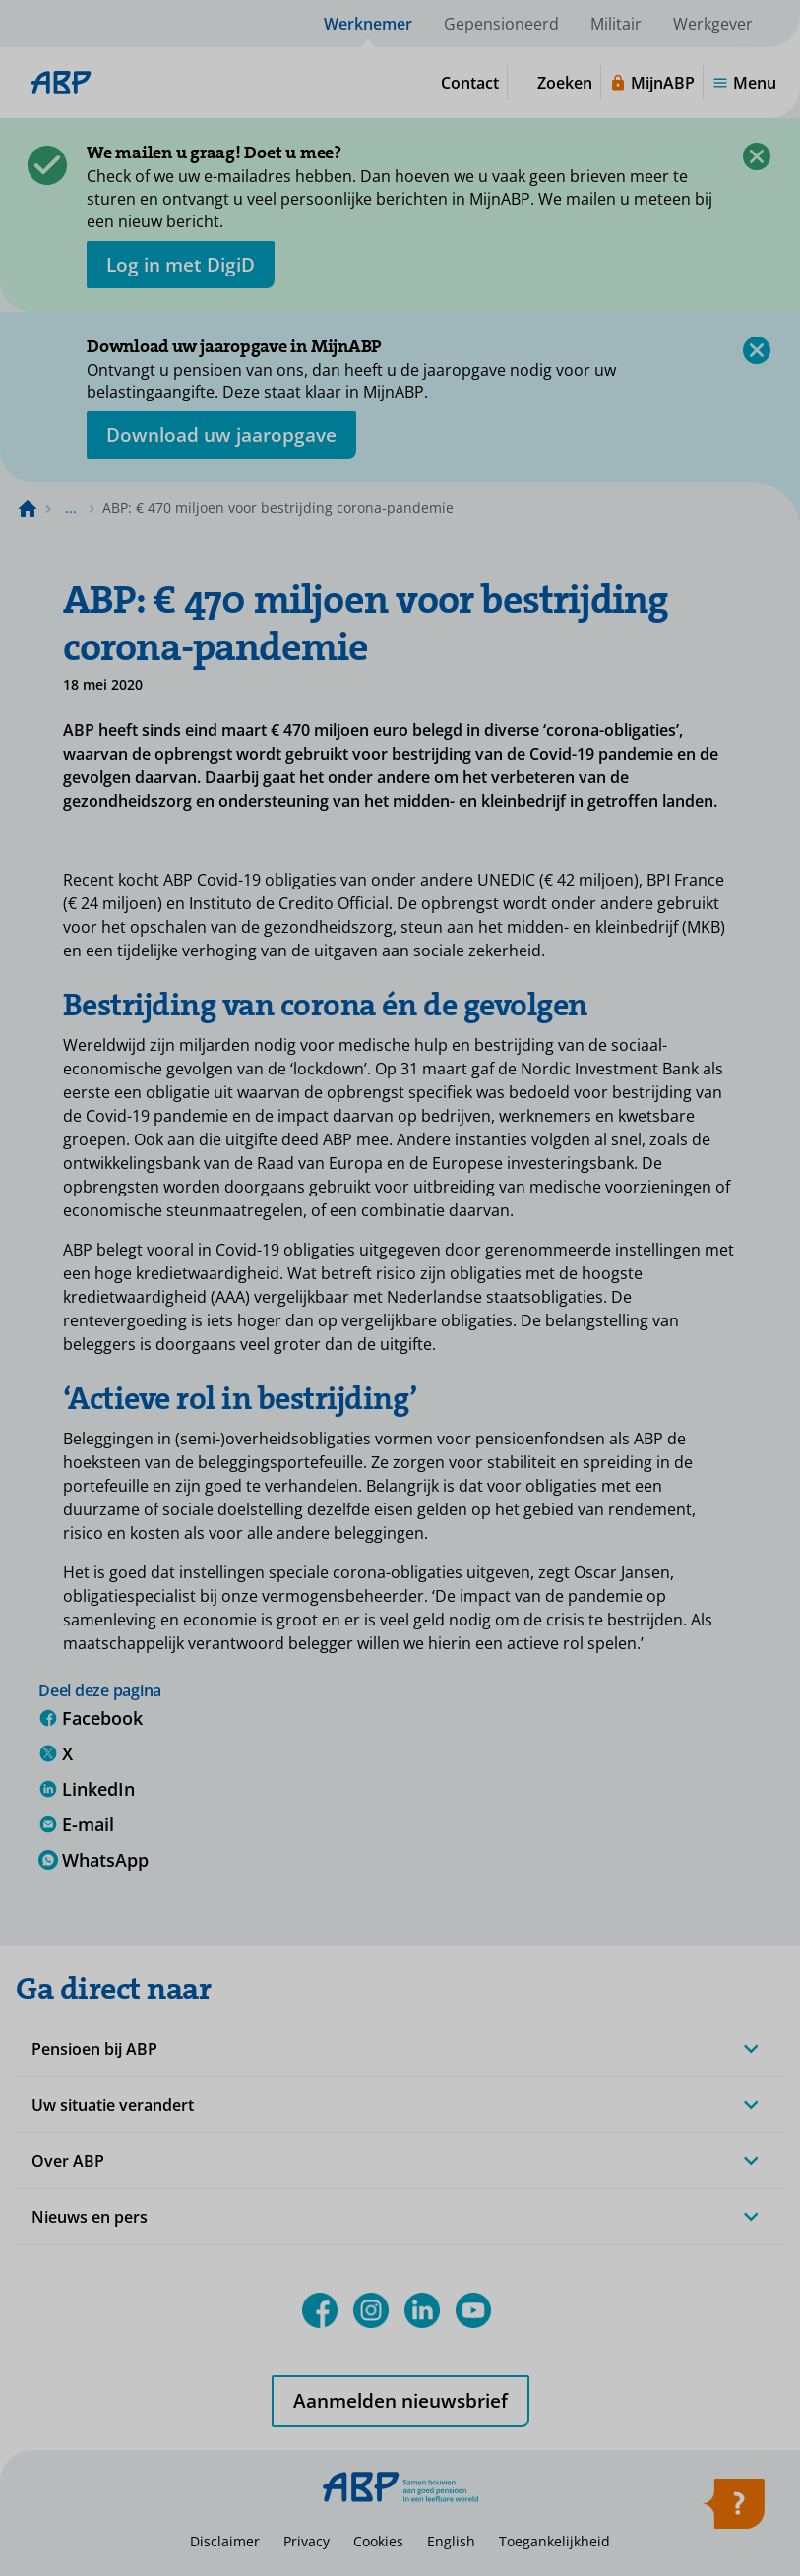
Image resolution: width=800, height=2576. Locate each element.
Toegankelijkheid (554, 2541)
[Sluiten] (756, 156)
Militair (616, 23)
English (451, 2541)
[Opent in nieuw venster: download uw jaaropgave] (221, 435)
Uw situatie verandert (112, 2105)
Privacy (306, 2541)
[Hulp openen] (733, 2510)
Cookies (378, 2541)
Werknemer (368, 23)
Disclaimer (225, 2541)
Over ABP (67, 2161)
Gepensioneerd (501, 23)
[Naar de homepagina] (27, 508)
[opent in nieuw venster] (181, 264)
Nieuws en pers (89, 2217)
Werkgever (713, 23)
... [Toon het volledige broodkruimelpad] (71, 507)
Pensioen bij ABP (94, 2048)
